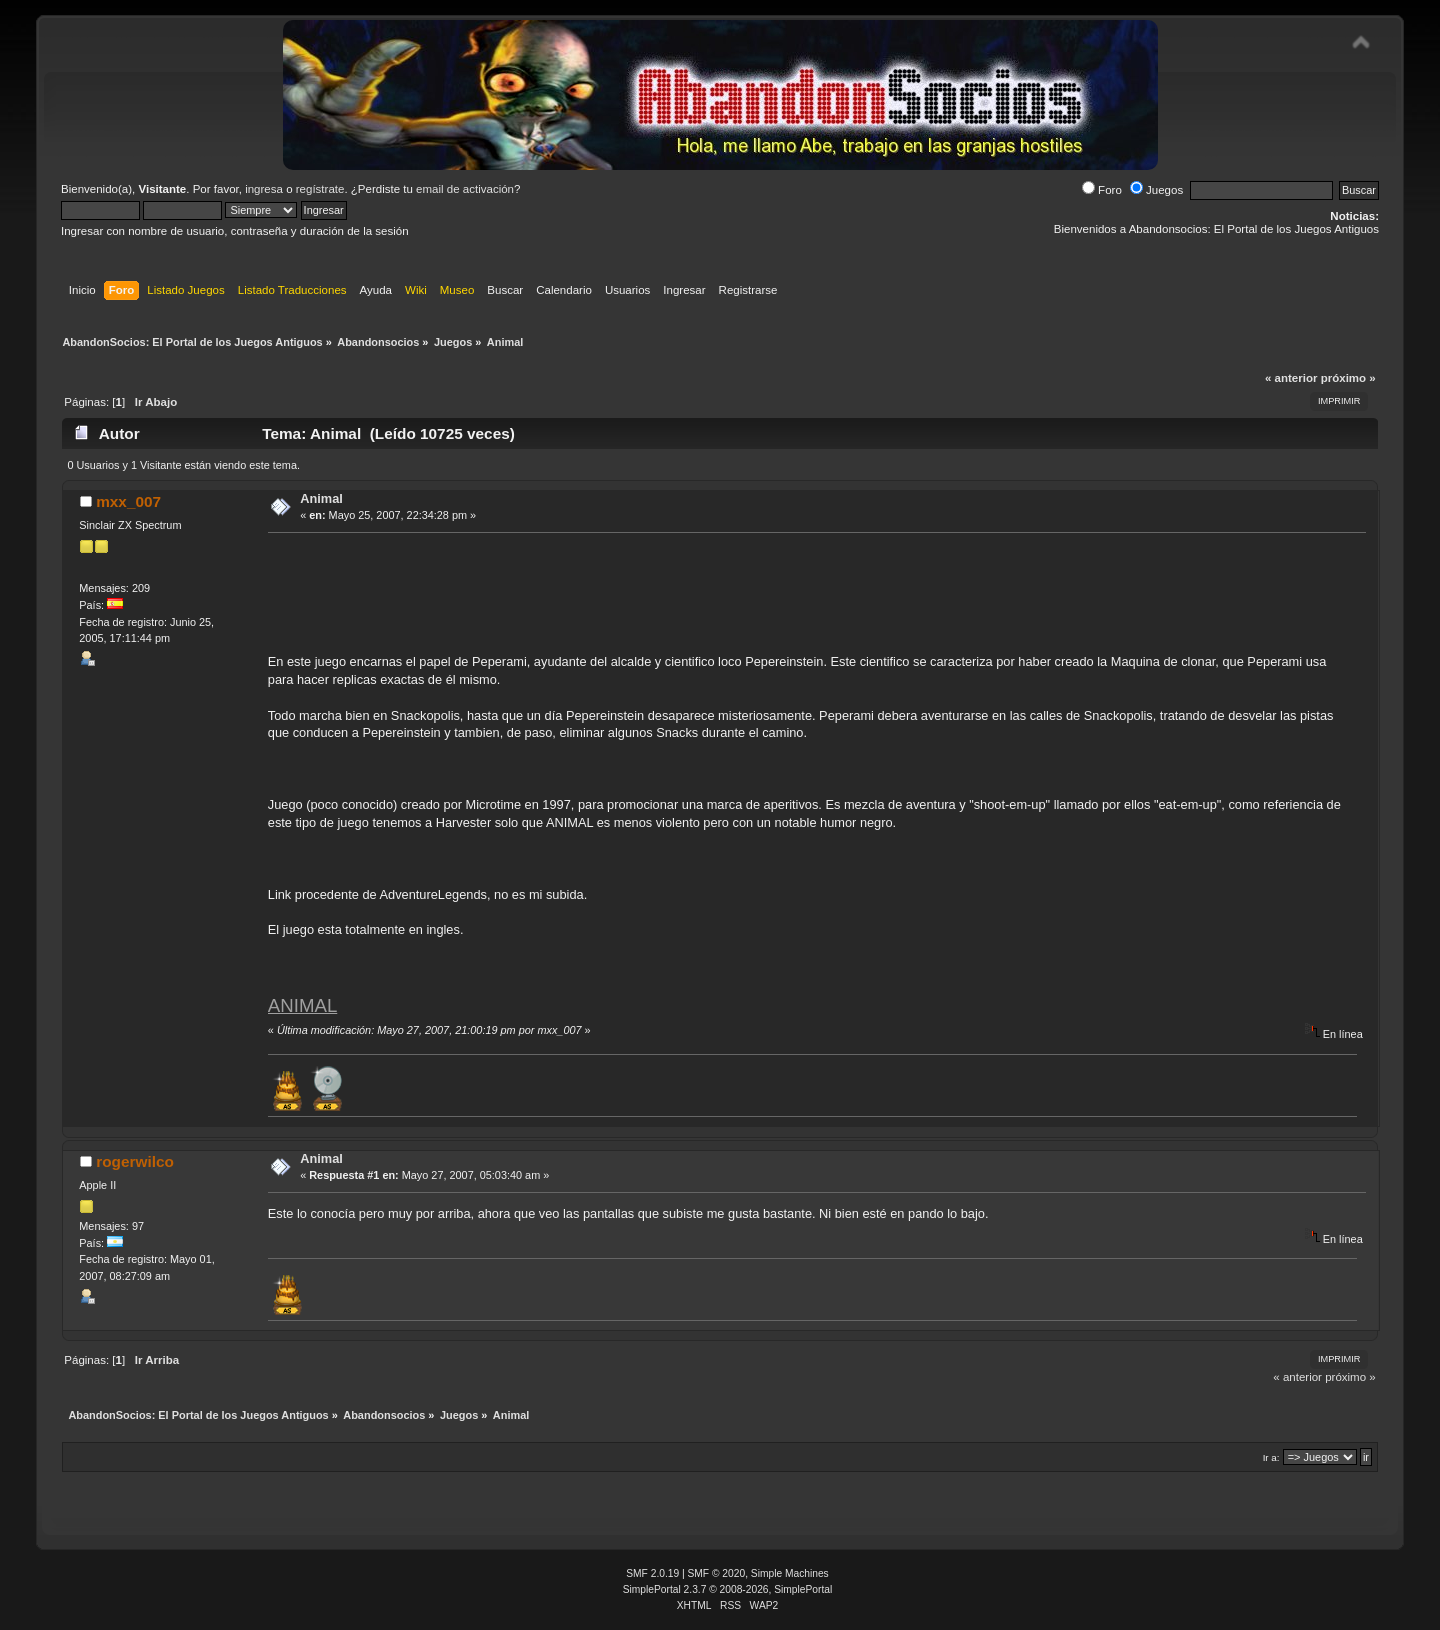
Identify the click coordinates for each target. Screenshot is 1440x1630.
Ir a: (1271, 1457)
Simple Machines (790, 1573)
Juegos (1156, 190)
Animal (321, 498)
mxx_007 (128, 501)
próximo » (1348, 378)
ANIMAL (302, 1005)
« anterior (1291, 378)
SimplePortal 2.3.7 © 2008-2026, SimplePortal (728, 1589)
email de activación (465, 189)
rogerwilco (135, 1161)
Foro (1102, 190)
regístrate (320, 189)
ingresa (264, 189)
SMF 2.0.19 (652, 1573)
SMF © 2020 (717, 1573)
